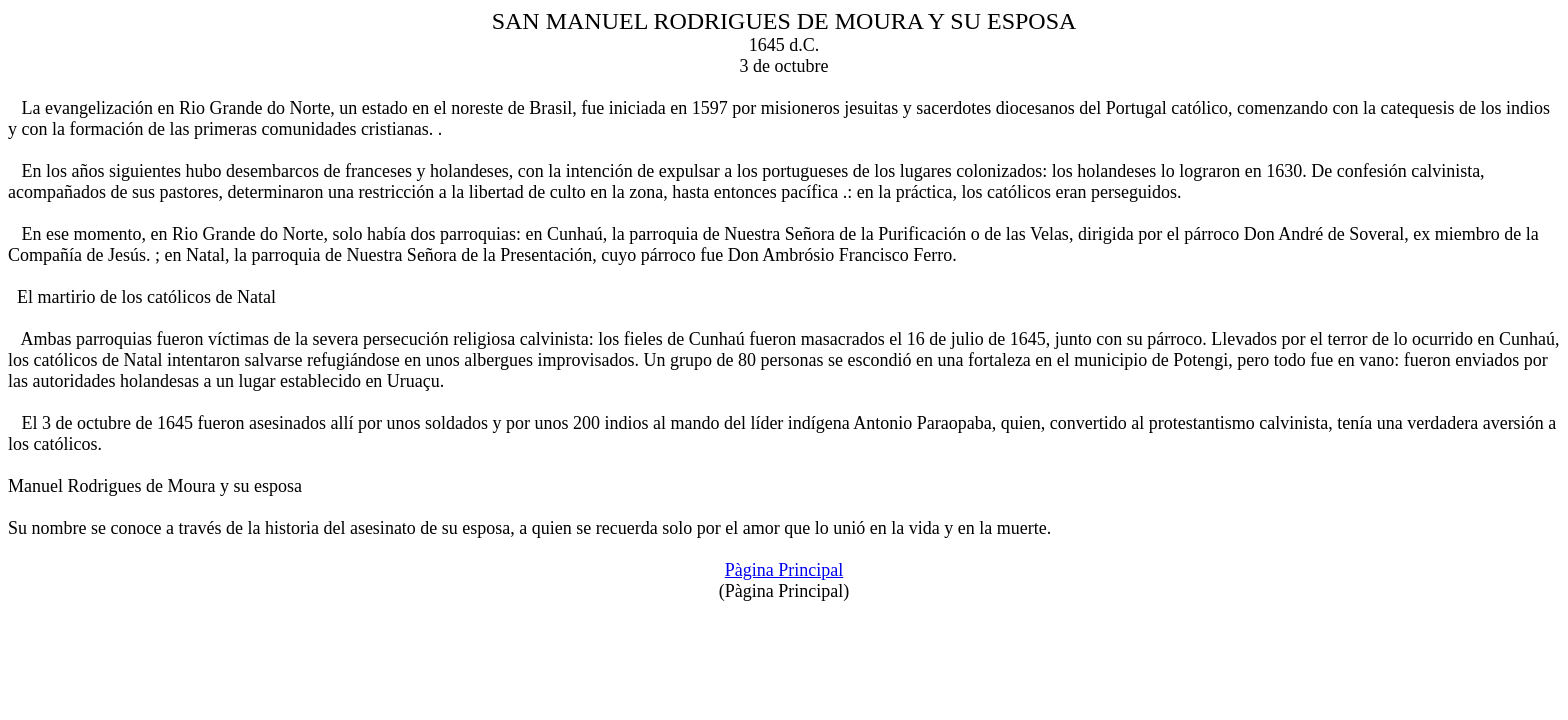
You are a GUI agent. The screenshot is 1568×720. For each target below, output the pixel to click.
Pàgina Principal (784, 570)
